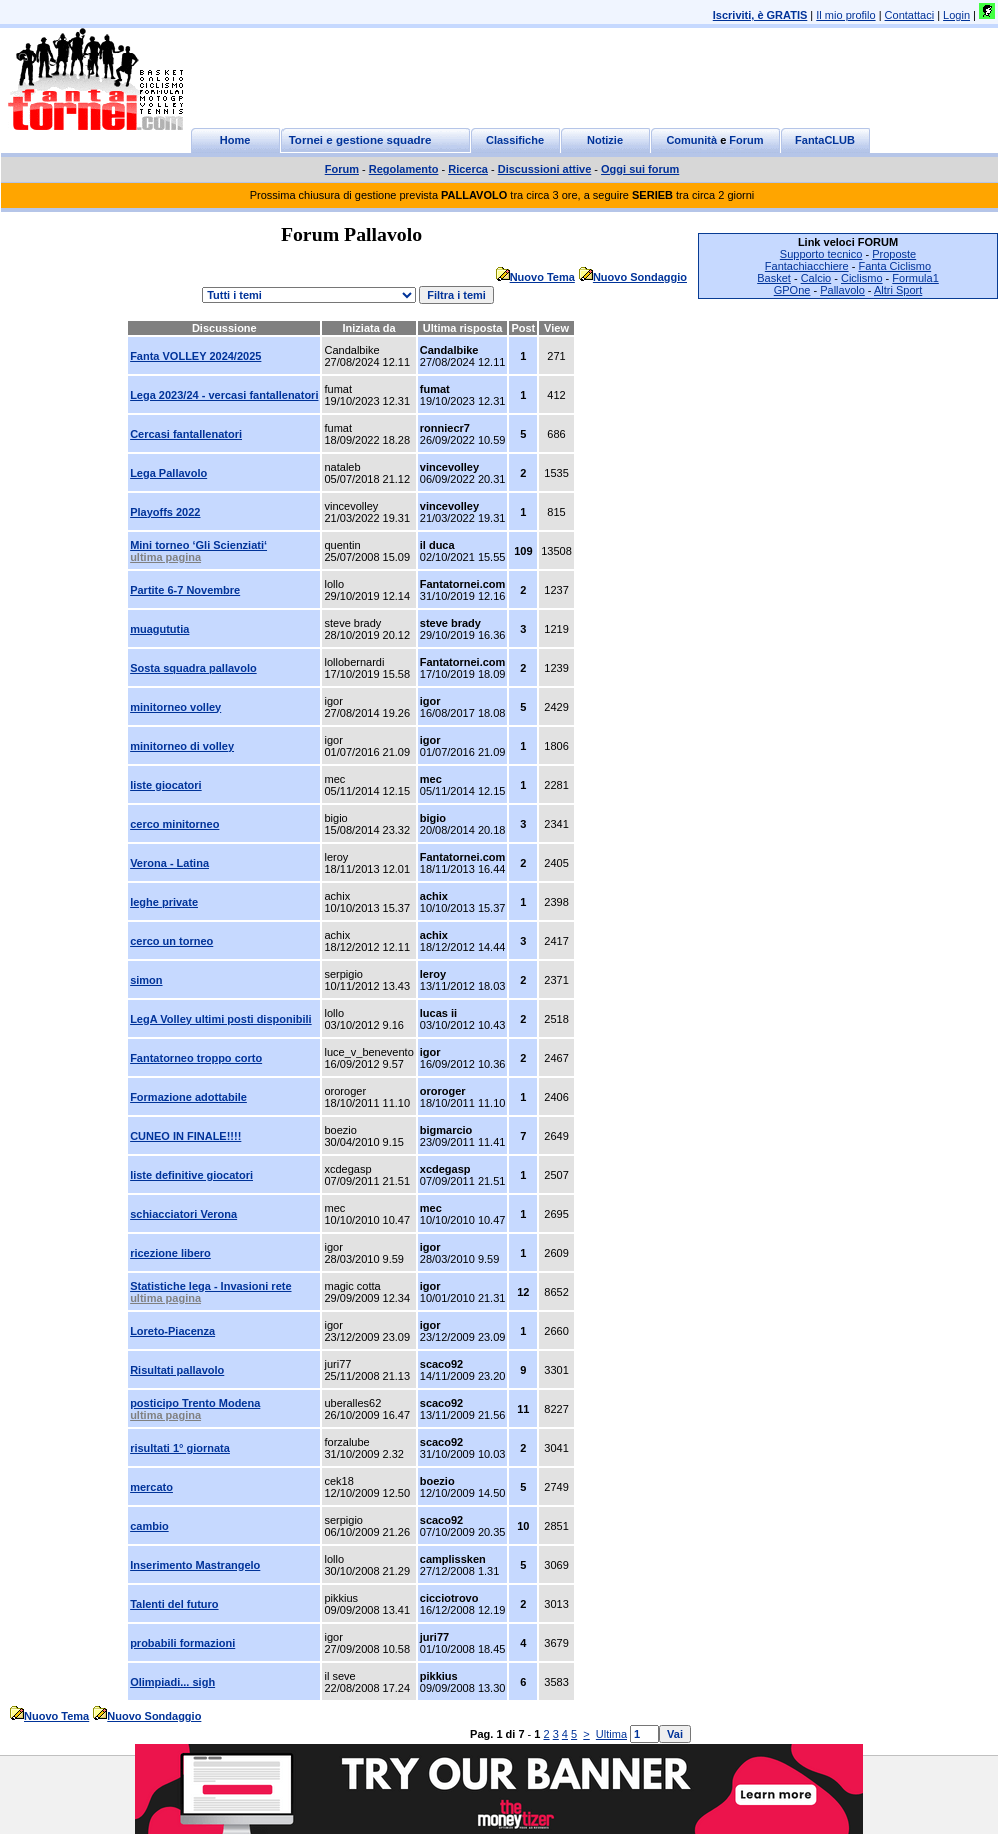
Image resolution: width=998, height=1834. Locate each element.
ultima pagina (165, 557)
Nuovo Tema (542, 277)
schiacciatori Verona (183, 1214)
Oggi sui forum (640, 169)
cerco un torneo (171, 941)
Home (235, 140)
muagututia (159, 629)
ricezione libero (170, 1253)
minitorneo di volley (182, 746)
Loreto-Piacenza (172, 1331)
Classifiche (515, 140)
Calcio (816, 278)
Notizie (605, 140)
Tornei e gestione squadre (360, 140)
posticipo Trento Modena (195, 1403)
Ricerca (468, 169)
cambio (149, 1526)
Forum (746, 140)
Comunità (691, 140)
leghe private (164, 902)
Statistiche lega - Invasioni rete (210, 1286)
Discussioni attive (545, 169)
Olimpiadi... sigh (172, 1682)
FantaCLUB (825, 140)
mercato (151, 1487)
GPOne (792, 290)
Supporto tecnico (821, 254)
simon (146, 980)
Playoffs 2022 (165, 512)
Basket (774, 278)
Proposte (894, 254)
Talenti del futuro (174, 1604)
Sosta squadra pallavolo (193, 668)
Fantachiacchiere (807, 266)
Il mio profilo (845, 15)
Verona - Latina (169, 863)
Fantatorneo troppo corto (196, 1058)
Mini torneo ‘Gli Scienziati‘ (198, 545)
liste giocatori (166, 785)
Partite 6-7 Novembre (185, 590)
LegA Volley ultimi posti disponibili (221, 1019)
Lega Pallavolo (168, 473)
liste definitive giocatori (191, 1175)
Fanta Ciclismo (894, 266)
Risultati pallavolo (177, 1370)
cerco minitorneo (174, 824)
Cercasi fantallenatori (186, 434)
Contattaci (910, 15)
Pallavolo (842, 290)
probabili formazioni (182, 1643)
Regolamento (404, 169)
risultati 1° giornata (180, 1448)
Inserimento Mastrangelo (195, 1565)
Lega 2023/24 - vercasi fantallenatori (224, 395)
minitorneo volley (175, 707)
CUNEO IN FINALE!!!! (185, 1136)
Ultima (611, 1734)
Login (956, 15)
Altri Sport (898, 290)
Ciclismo (862, 278)
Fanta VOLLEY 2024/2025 (195, 356)
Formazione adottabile (188, 1097)
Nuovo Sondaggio (640, 277)
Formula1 (915, 278)
